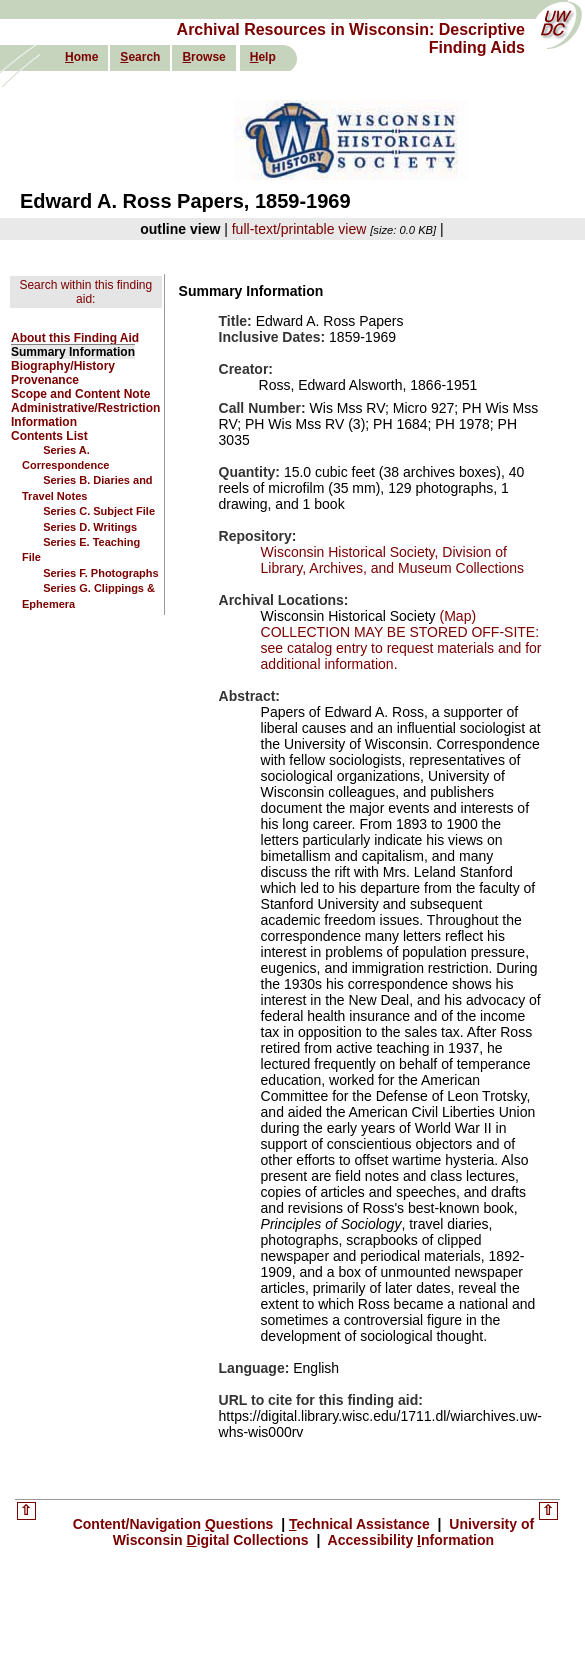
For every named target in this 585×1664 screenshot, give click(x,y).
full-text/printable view (299, 229)
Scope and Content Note (80, 394)
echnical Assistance (361, 1524)
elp (263, 57)
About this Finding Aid (75, 338)
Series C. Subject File (99, 511)
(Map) (456, 616)
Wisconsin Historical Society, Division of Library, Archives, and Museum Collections (393, 560)
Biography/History (63, 366)
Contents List (49, 436)
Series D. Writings (90, 527)
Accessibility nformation (409, 1540)
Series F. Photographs (101, 573)
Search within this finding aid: (85, 292)
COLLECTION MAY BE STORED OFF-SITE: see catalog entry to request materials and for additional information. (401, 648)
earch (140, 57)
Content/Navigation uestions (175, 1524)
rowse (203, 57)
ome (81, 57)
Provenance (45, 380)
